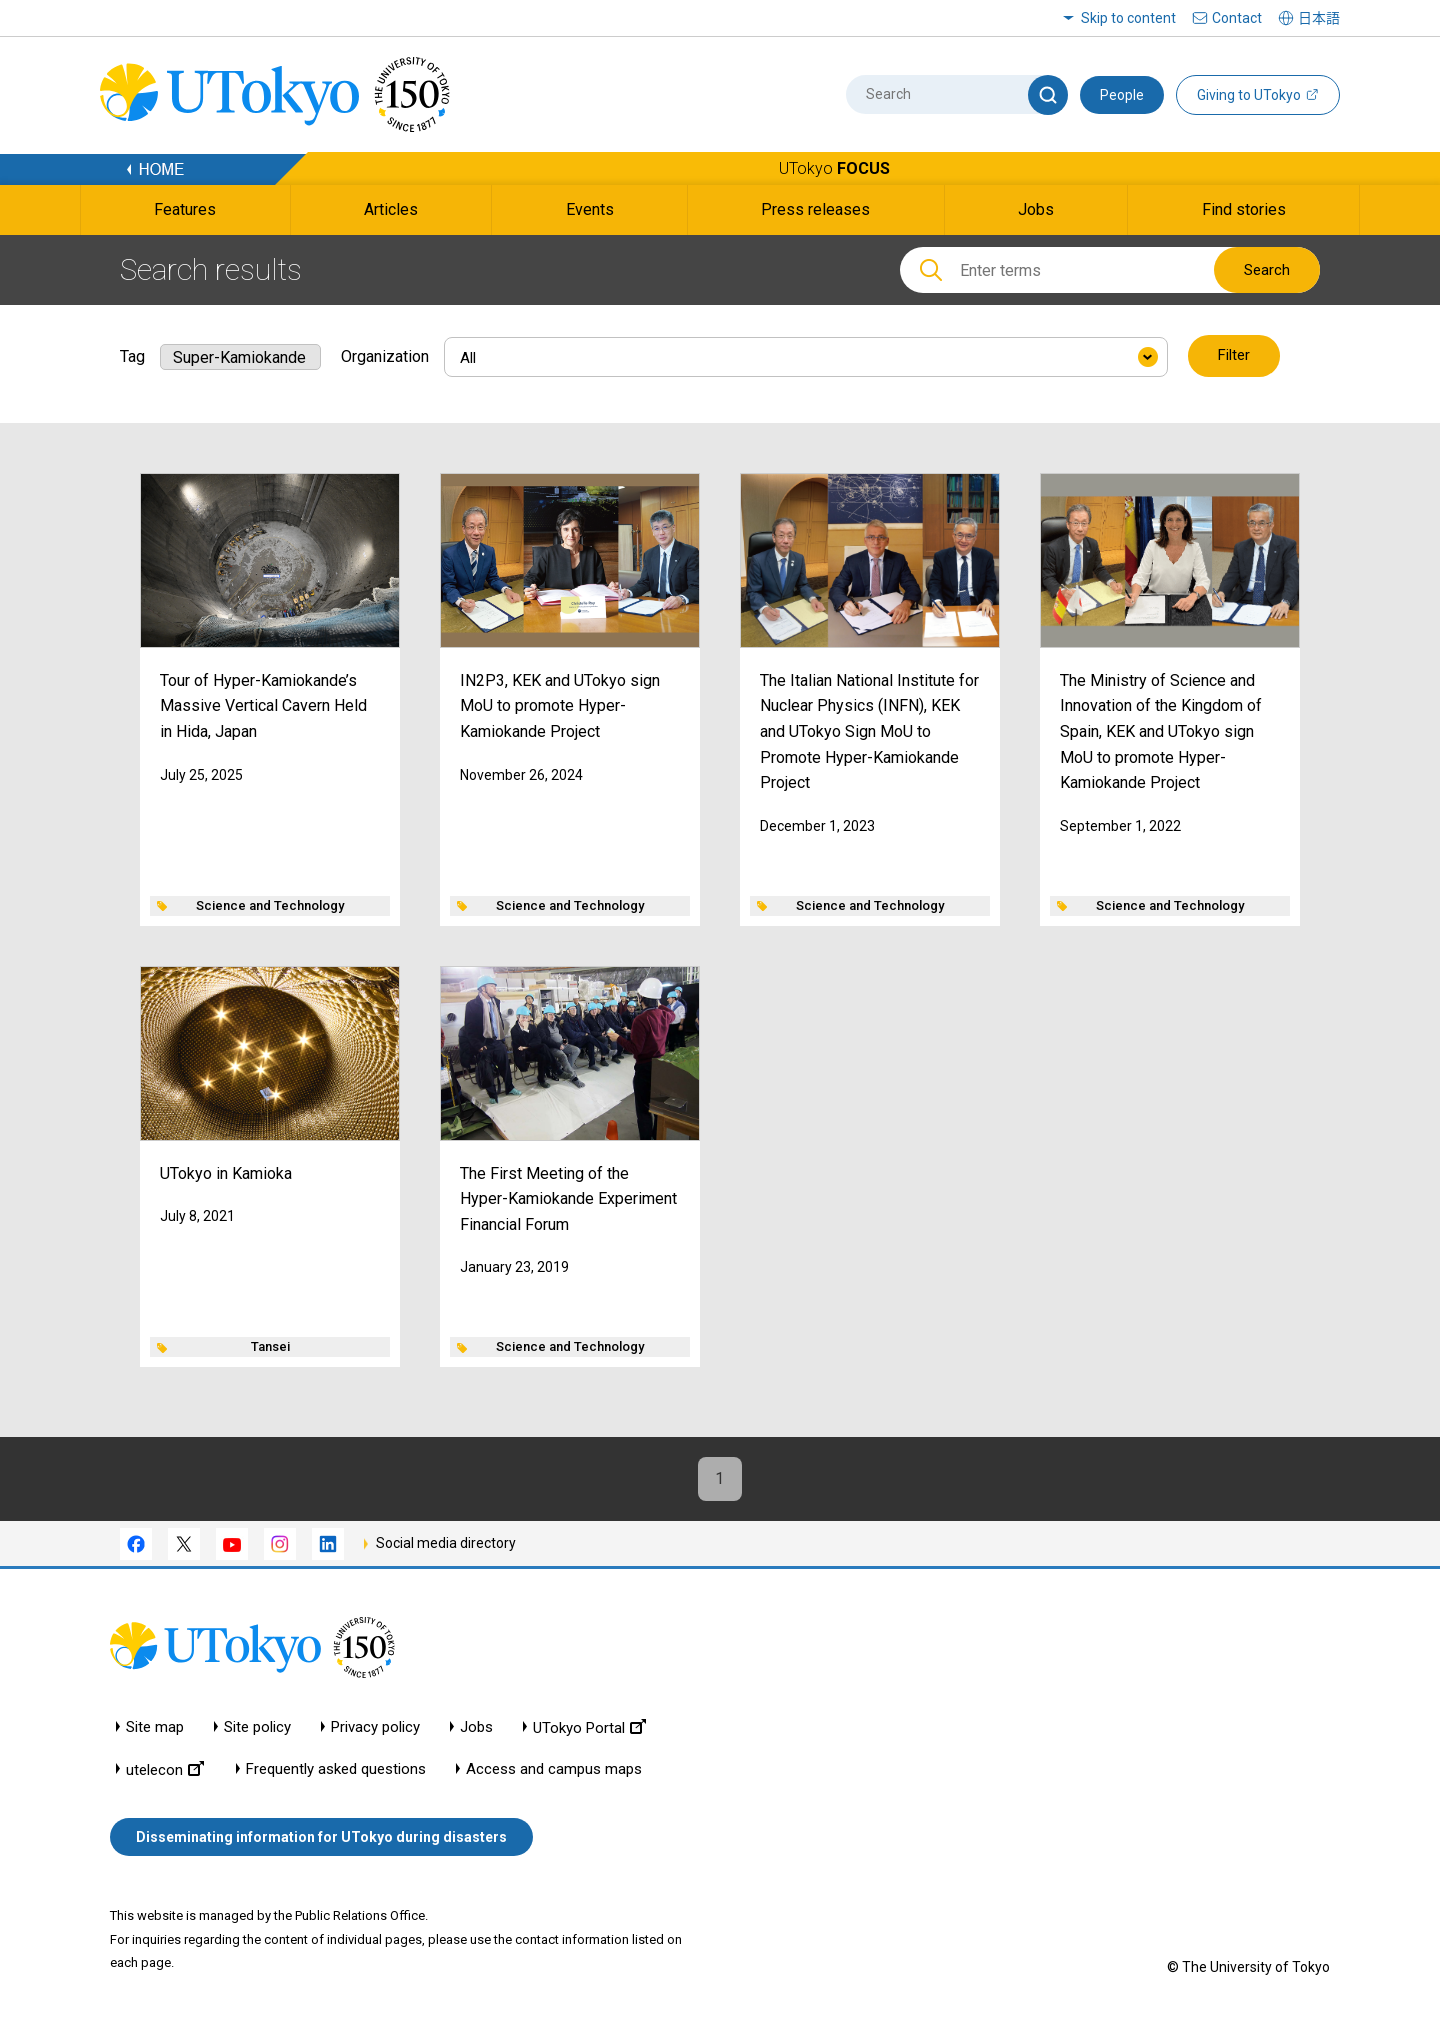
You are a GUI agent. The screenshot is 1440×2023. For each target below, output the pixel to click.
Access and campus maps (554, 1769)
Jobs (476, 1727)
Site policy (257, 1727)
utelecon (165, 1769)
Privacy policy (375, 1727)
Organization (385, 355)
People (1122, 95)
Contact (1237, 18)
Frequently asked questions (336, 1769)
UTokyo (834, 168)
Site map (155, 1727)
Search (1267, 270)
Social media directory (446, 1544)
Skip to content (1128, 18)
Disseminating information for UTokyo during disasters (321, 1838)
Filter (1234, 356)
